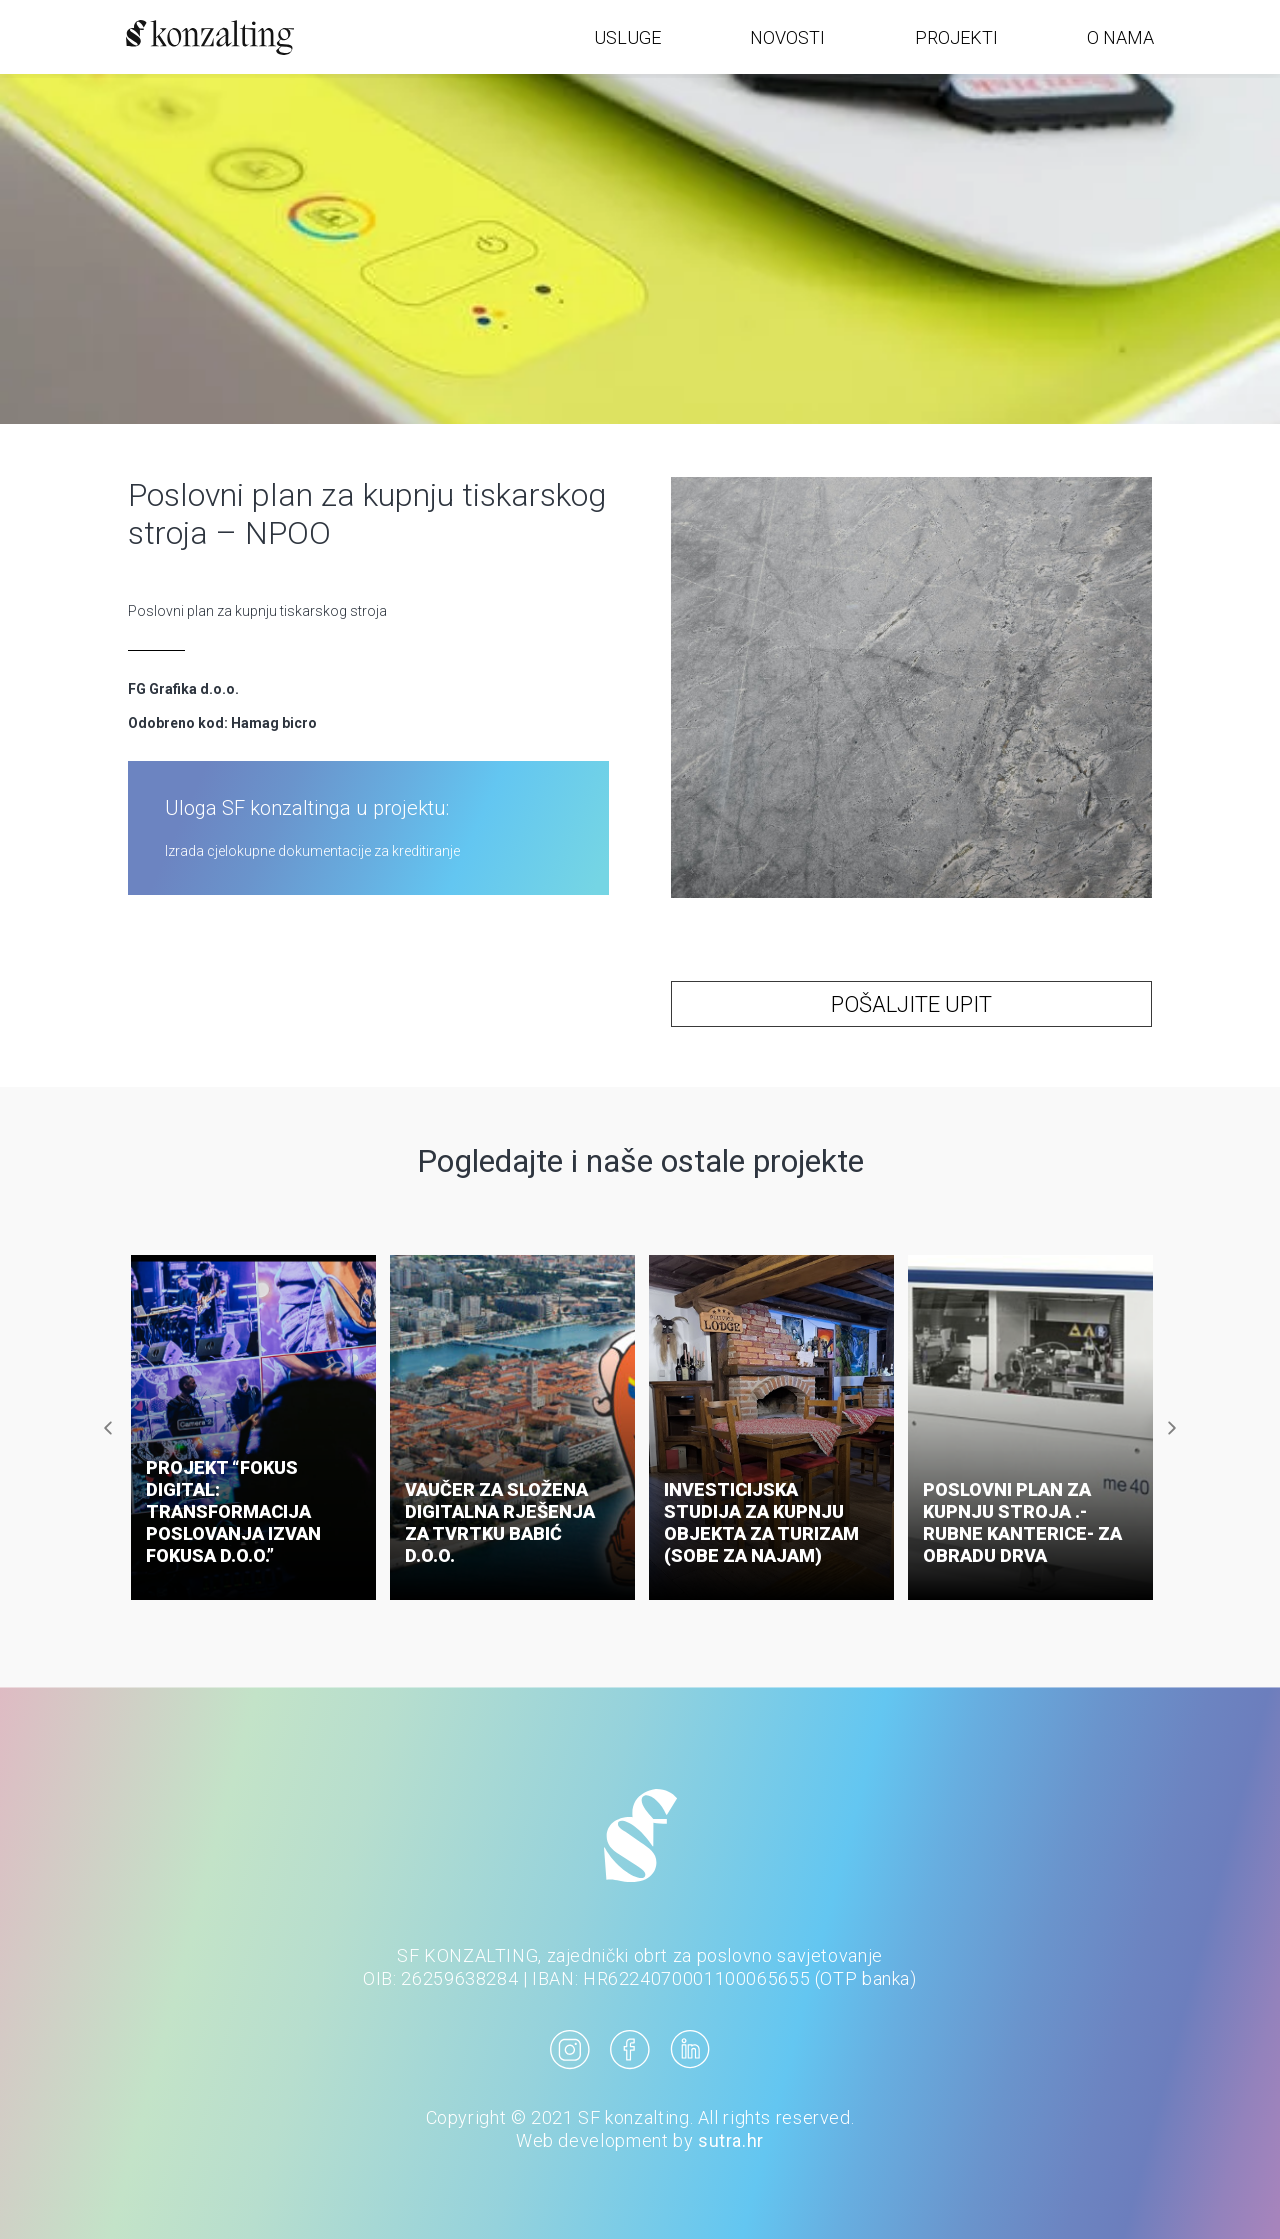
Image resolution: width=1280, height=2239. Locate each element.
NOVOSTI (787, 37)
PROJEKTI (956, 37)
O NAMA (1120, 37)
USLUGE (627, 37)
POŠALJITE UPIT (911, 1004)
